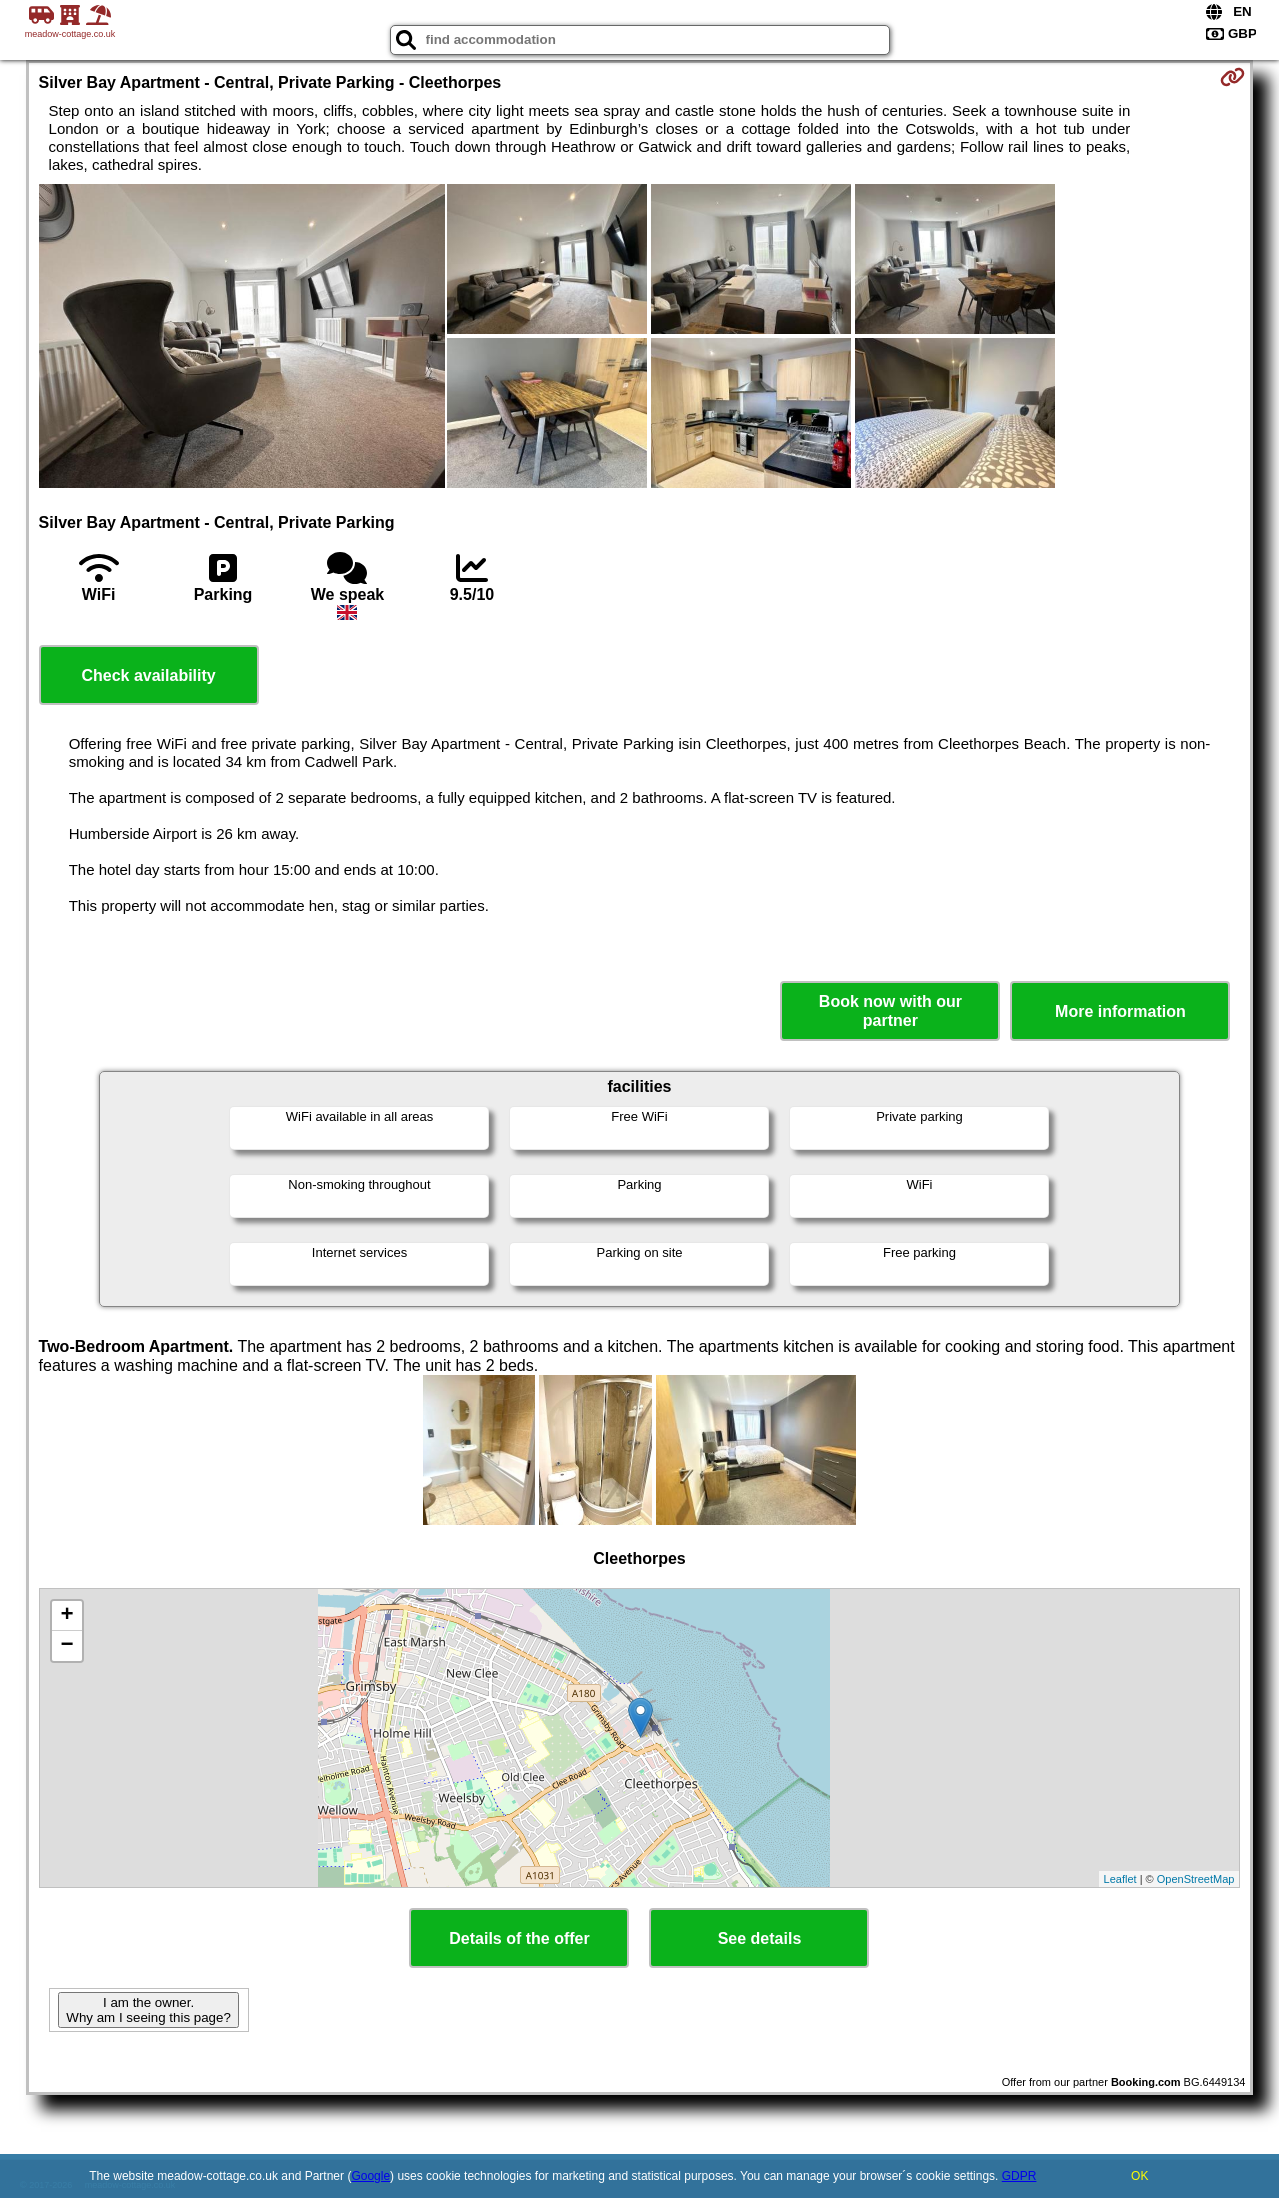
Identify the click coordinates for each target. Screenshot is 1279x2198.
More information (1120, 1011)
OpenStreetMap (1196, 1879)
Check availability (148, 675)
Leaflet (1120, 1879)
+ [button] (66, 1616)
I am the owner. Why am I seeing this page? (148, 2010)
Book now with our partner (890, 1011)
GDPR (1019, 2176)
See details (760, 1938)
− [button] (66, 1646)
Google (370, 2176)
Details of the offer (519, 1938)
